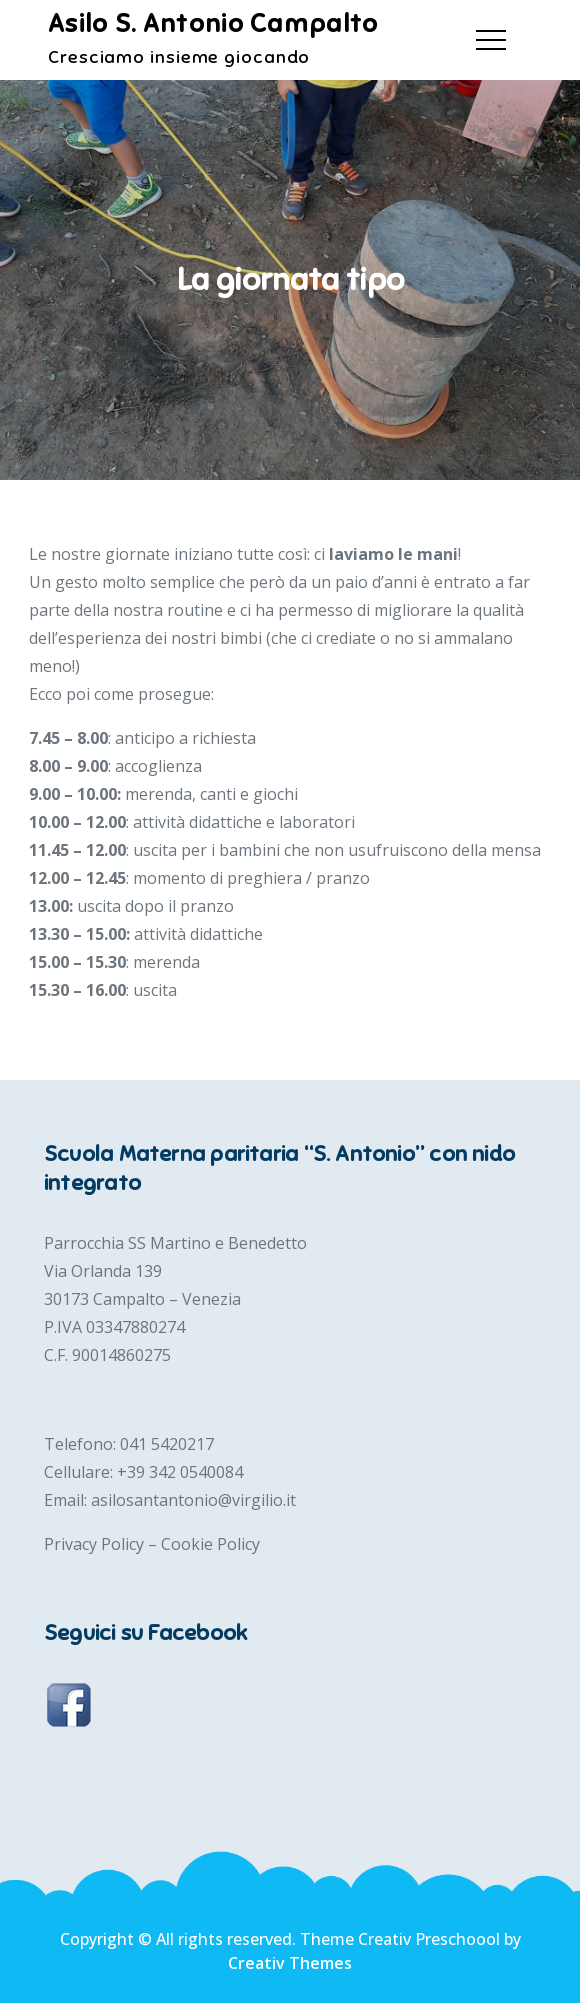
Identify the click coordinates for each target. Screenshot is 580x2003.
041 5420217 (167, 1444)
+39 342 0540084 (180, 1472)
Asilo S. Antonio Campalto (213, 23)
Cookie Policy (210, 1544)
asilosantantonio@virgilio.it (193, 1500)
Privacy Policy (96, 1544)
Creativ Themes (290, 1963)
